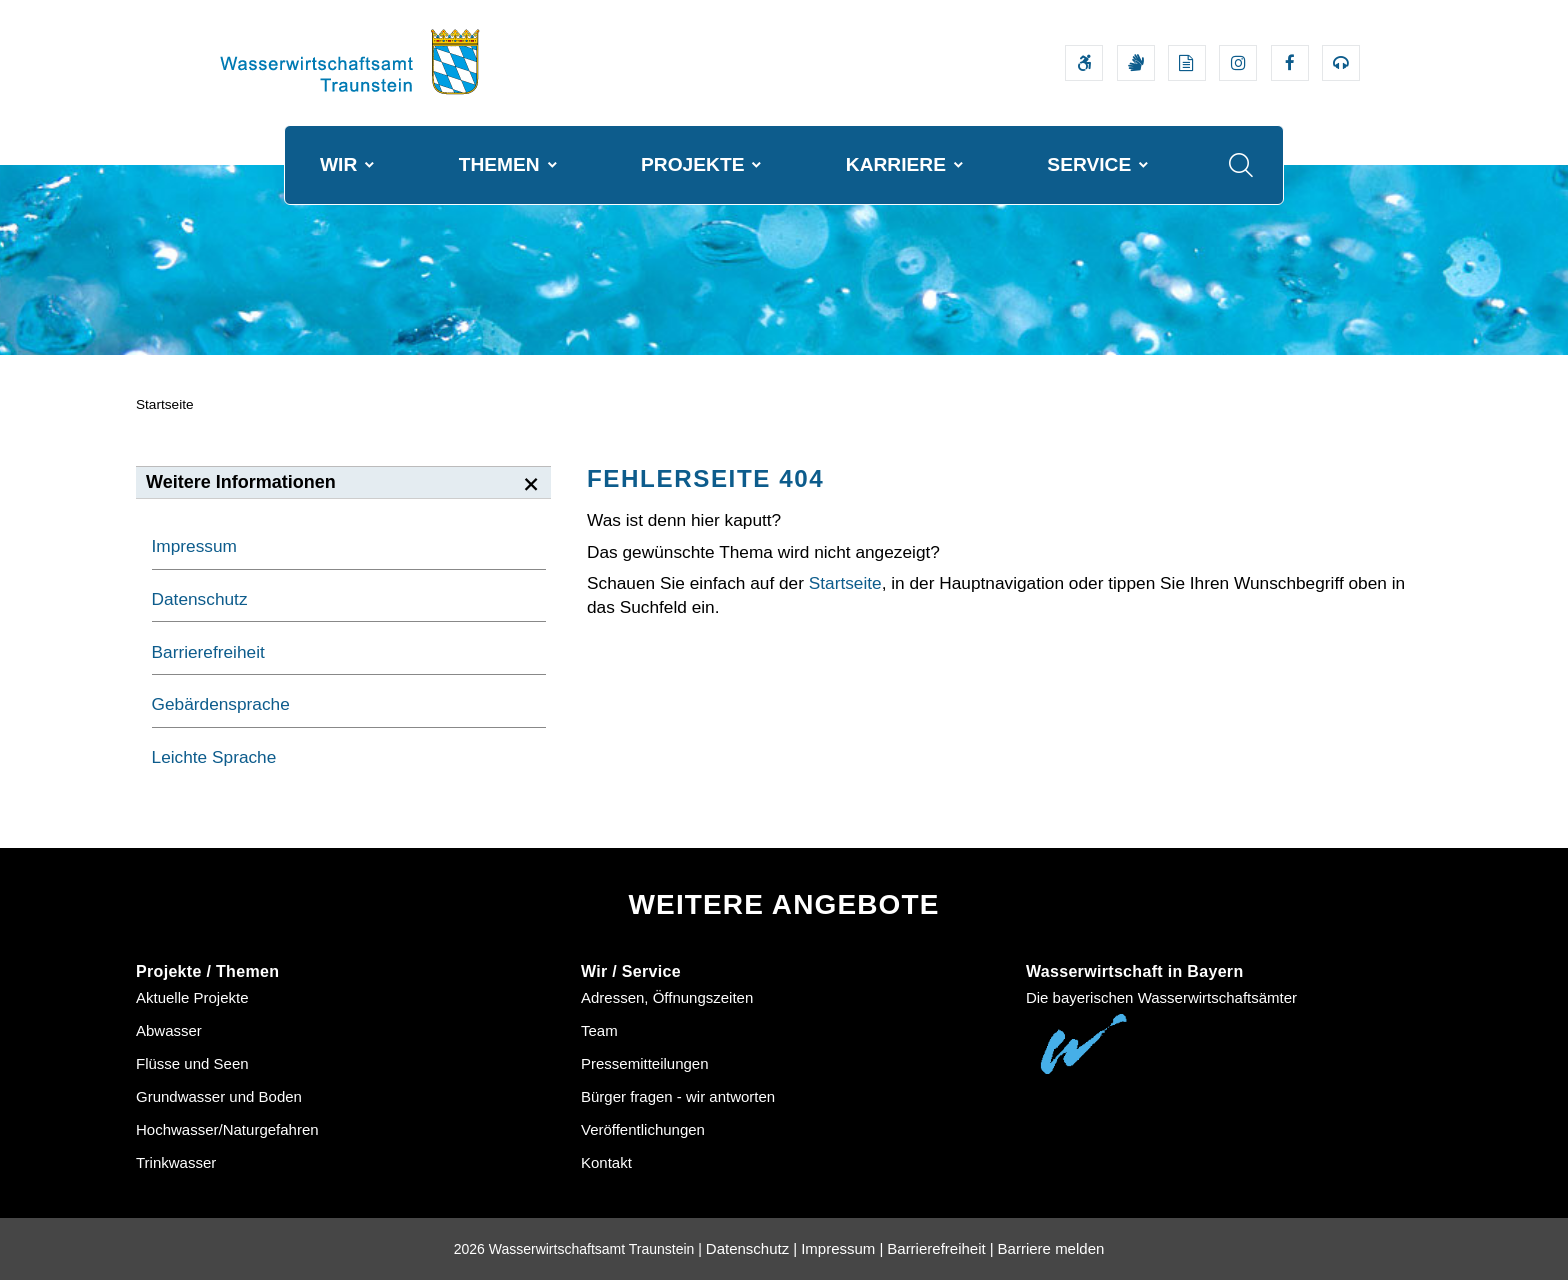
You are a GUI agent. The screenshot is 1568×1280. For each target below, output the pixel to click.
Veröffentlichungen (643, 1129)
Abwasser (169, 1030)
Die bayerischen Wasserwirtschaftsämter (1161, 997)
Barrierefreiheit (208, 652)
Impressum (194, 546)
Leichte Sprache (214, 757)
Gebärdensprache (221, 704)
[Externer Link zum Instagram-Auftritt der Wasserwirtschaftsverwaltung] (1238, 63)
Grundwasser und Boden (219, 1096)
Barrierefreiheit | (940, 1248)
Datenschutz (200, 599)
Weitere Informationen (241, 482)
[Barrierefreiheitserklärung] (1084, 63)
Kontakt (606, 1162)
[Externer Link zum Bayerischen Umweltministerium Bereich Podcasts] (1341, 63)
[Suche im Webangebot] (1241, 165)
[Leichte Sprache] (1187, 63)
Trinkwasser (176, 1162)
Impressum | (842, 1248)
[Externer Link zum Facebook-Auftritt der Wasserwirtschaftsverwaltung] (1290, 63)
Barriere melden (1051, 1248)
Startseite (165, 404)
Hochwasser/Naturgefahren (227, 1129)
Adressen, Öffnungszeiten (667, 997)
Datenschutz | (751, 1248)
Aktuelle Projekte (192, 997)
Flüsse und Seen (192, 1063)
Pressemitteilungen (645, 1063)
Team (599, 1030)
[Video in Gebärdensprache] (1136, 63)
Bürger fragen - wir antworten (678, 1096)
